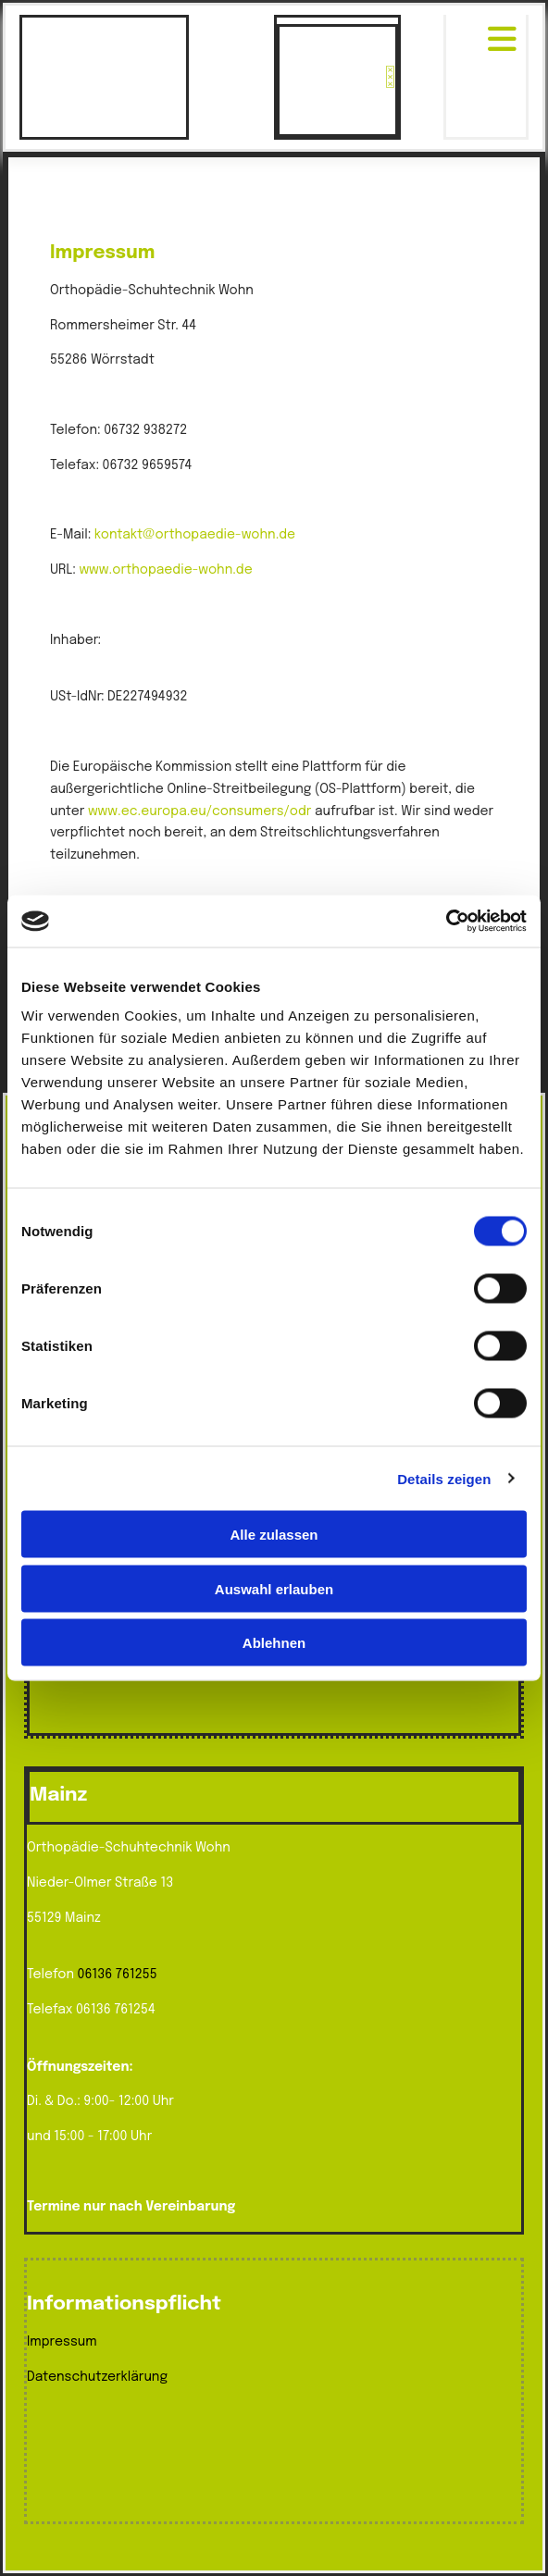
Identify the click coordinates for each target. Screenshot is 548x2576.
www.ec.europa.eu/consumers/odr (200, 811)
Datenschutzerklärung (97, 2377)
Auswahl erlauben (274, 1588)
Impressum (62, 2341)
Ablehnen (274, 1643)
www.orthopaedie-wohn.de (165, 570)
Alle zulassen (274, 1534)
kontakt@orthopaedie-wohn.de (194, 534)
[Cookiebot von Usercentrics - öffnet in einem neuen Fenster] (446, 922)
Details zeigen (444, 1478)
